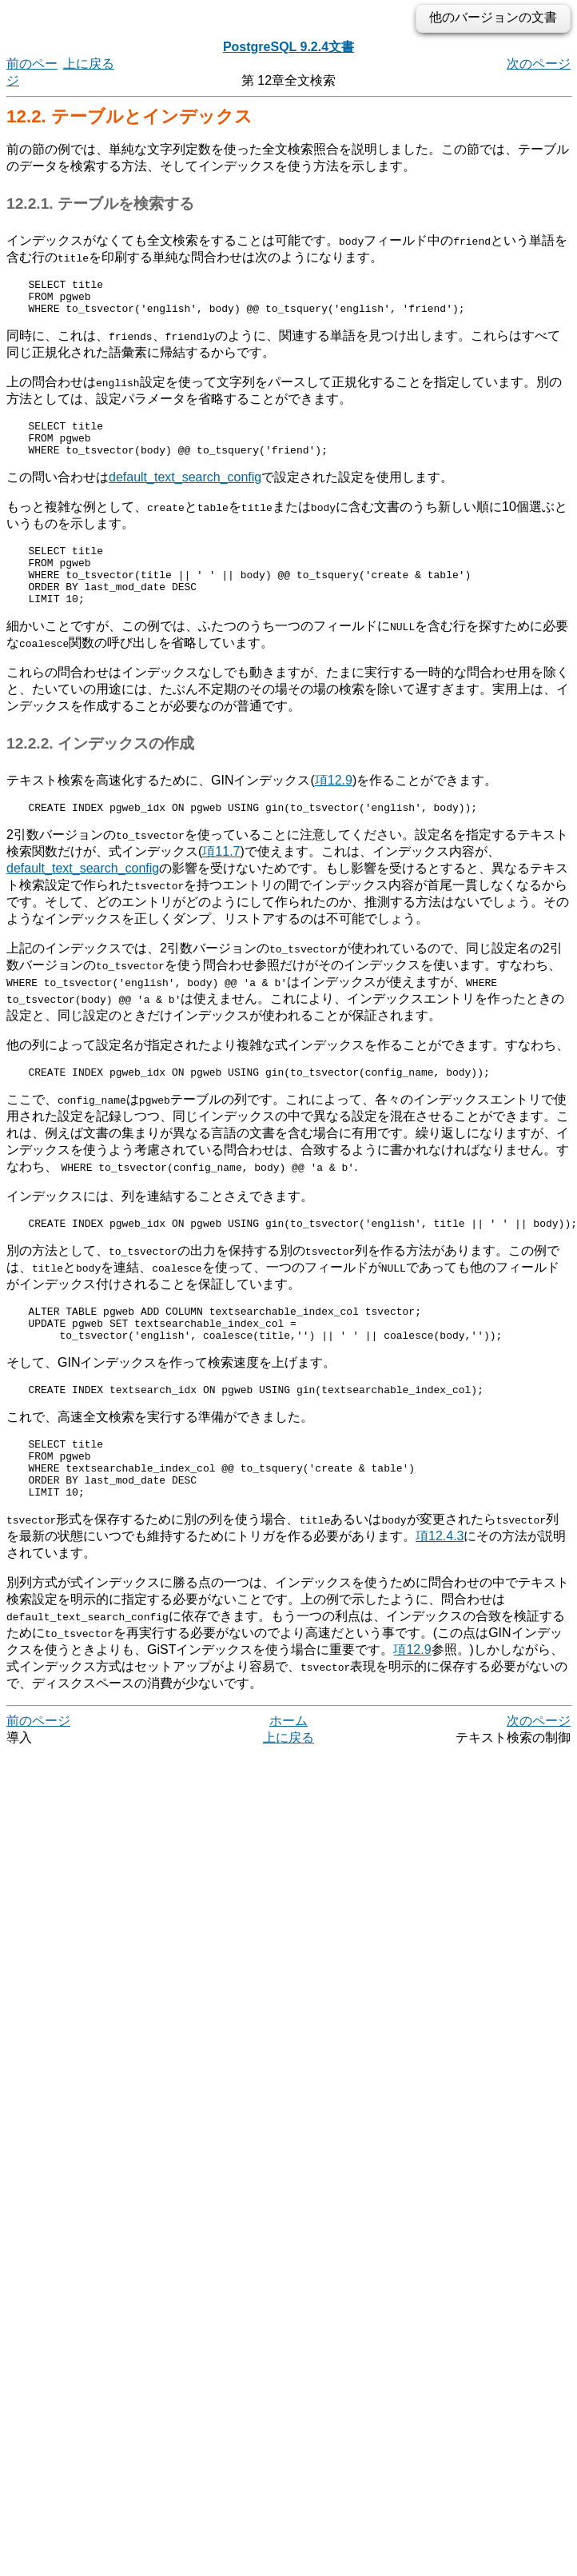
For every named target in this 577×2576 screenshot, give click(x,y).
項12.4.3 (440, 1591)
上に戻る (88, 63)
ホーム (288, 1776)
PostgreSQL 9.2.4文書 (288, 47)
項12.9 (333, 806)
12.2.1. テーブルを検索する (100, 203)
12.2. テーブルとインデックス (129, 116)
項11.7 (221, 880)
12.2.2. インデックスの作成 (100, 769)
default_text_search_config (185, 491)
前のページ (38, 1776)
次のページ (539, 63)
